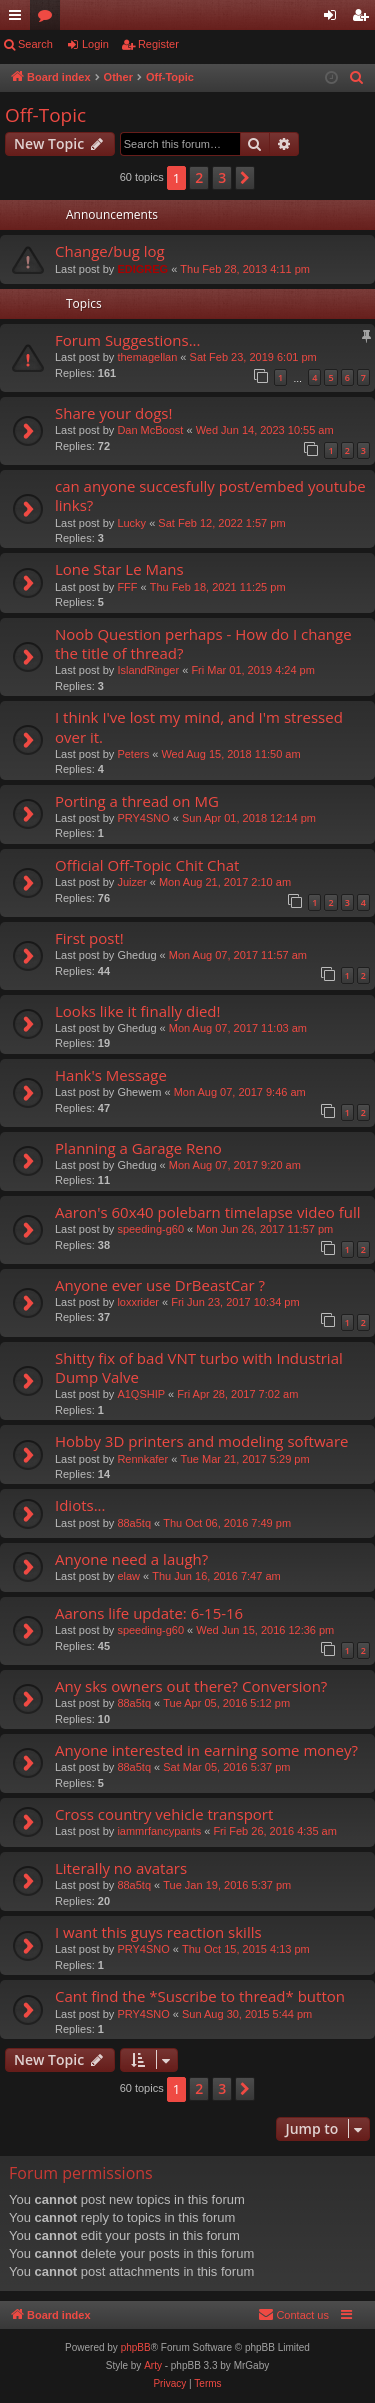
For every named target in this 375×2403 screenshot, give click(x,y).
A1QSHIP (141, 1394)
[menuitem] (357, 78)
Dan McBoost (150, 430)
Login (95, 44)
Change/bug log (110, 251)
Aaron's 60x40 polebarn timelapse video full (208, 1212)
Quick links (19, 19)
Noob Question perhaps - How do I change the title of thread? (203, 643)
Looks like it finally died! (137, 1011)
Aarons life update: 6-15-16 (149, 1613)
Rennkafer (142, 1459)
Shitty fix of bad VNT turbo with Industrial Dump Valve (199, 1367)
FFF (127, 587)
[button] (245, 178)
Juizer (131, 882)
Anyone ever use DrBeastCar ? (160, 1285)
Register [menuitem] (364, 19)
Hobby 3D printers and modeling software (201, 1441)
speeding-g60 (150, 1229)
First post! (89, 938)
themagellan (147, 357)
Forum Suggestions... (128, 340)
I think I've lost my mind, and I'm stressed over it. (199, 726)
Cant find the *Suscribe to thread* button (200, 1996)
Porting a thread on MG (137, 801)
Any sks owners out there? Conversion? (191, 1686)
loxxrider (138, 1302)
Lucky (131, 523)
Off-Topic (45, 115)
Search (35, 44)
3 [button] (222, 177)
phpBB (136, 2347)
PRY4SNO (143, 818)
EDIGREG (142, 269)
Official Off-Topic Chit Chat (147, 865)
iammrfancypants (159, 1831)
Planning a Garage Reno (138, 1148)
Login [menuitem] (334, 19)
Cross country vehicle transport (164, 1814)
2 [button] (199, 177)
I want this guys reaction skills (158, 1932)
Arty (153, 2365)
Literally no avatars (121, 1868)
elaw (128, 1576)
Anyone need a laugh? (131, 1559)
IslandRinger (148, 670)
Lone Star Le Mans (119, 569)
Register (158, 44)
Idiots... (80, 1505)
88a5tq (134, 1523)
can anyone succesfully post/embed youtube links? (210, 495)
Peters (133, 754)
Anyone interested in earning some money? (206, 1750)
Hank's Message (111, 1075)
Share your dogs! (113, 413)
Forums (49, 19)
